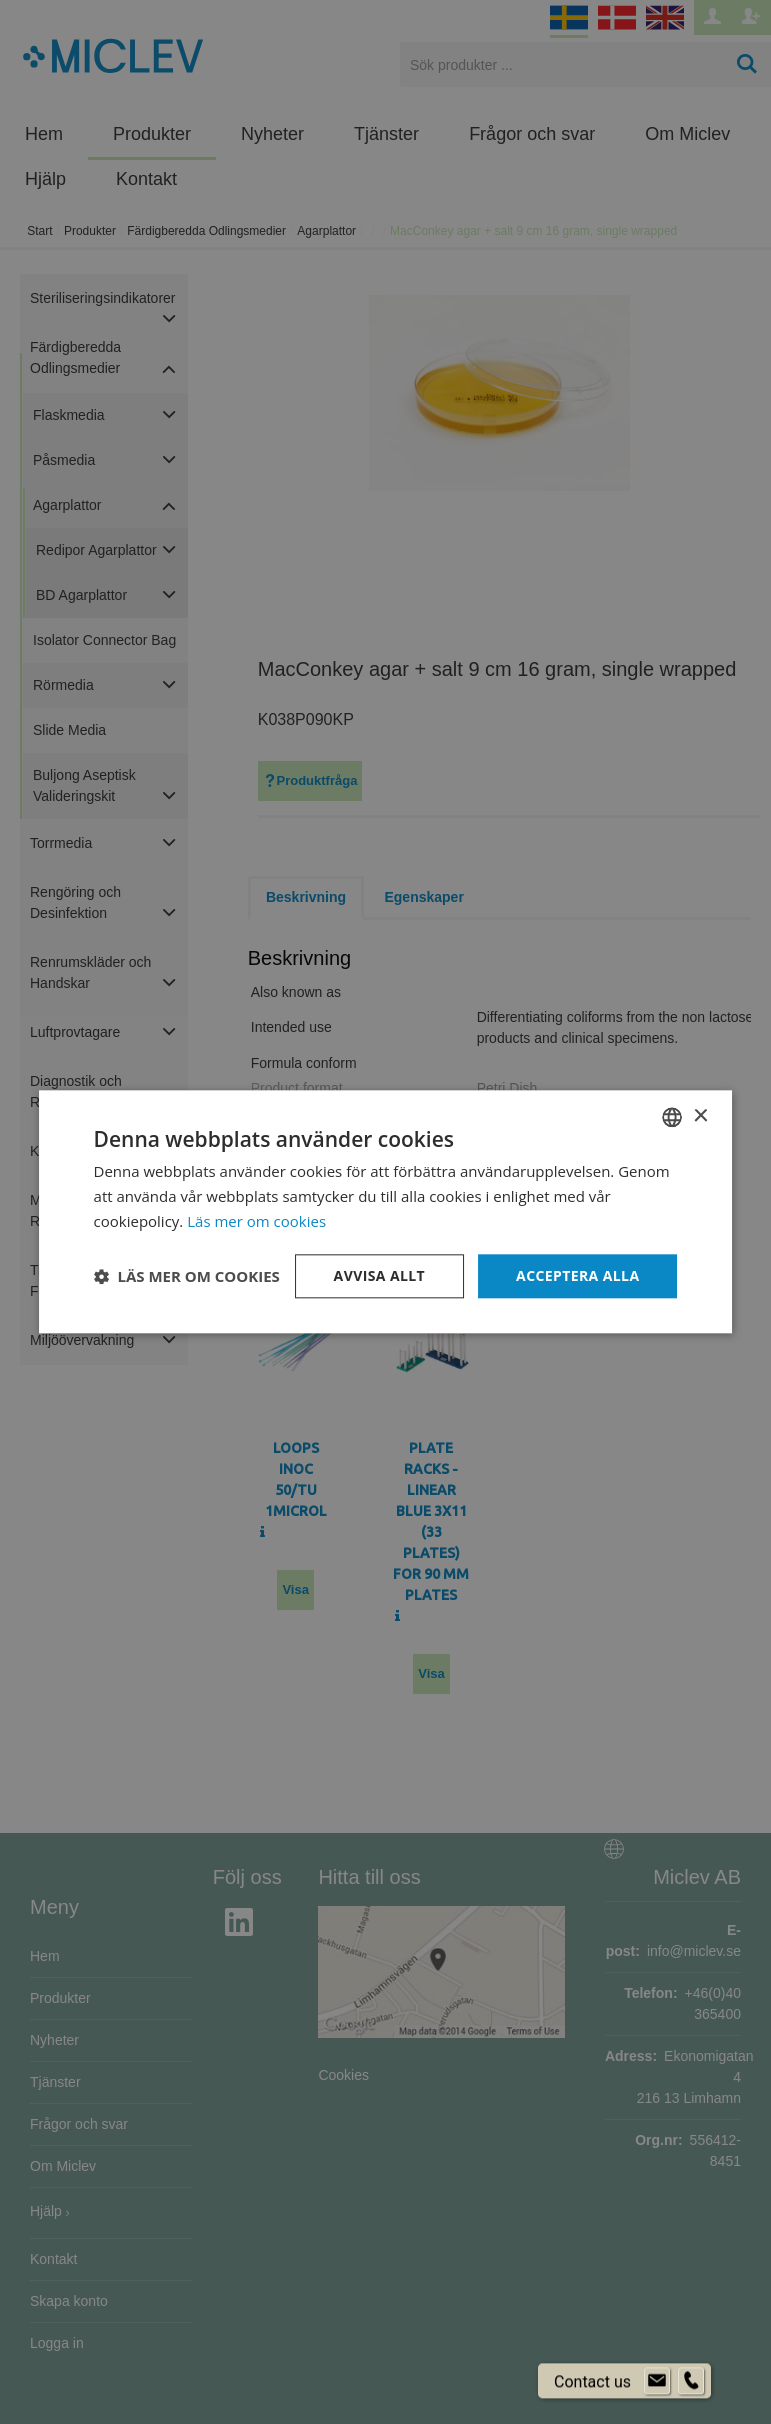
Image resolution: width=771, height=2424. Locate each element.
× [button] (699, 1116)
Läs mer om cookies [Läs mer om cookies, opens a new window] (256, 1221)
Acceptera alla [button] (577, 1275)
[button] (187, 1276)
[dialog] (385, 1212)
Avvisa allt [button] (379, 1275)
